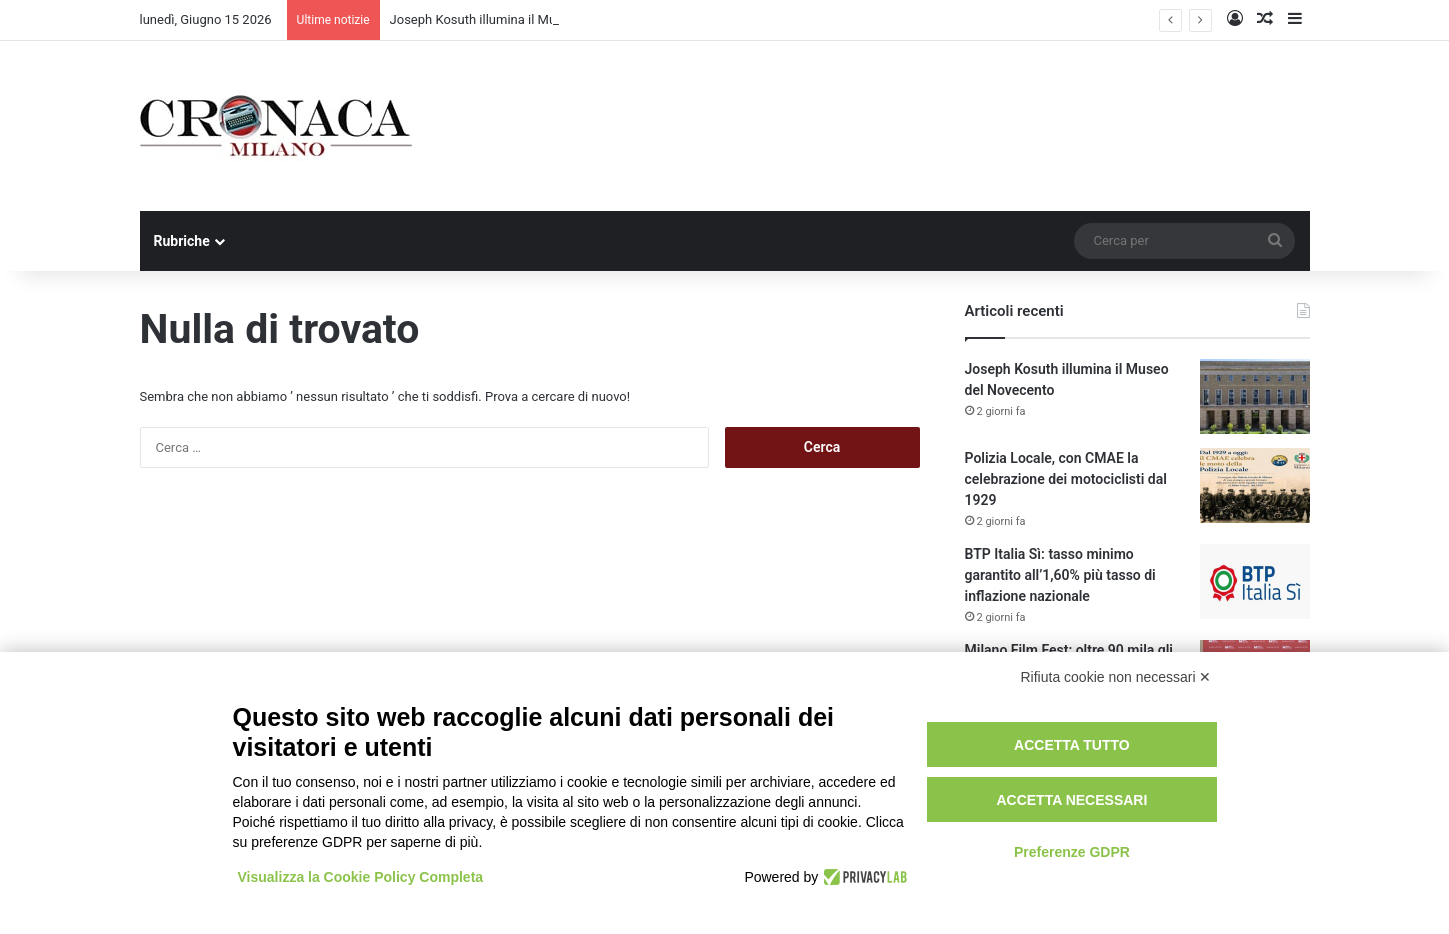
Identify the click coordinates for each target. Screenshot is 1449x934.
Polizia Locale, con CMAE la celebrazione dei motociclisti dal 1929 (1066, 479)
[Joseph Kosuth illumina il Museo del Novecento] (1255, 396)
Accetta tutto (1072, 745)
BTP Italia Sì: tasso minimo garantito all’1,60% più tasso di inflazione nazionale (1060, 575)
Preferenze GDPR (1072, 852)
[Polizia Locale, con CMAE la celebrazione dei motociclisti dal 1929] (1255, 485)
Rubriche (182, 241)
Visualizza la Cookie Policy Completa (361, 877)
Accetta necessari (1071, 800)
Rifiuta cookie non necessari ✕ (1116, 677)
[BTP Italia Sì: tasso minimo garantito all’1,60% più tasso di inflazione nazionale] (1255, 581)
